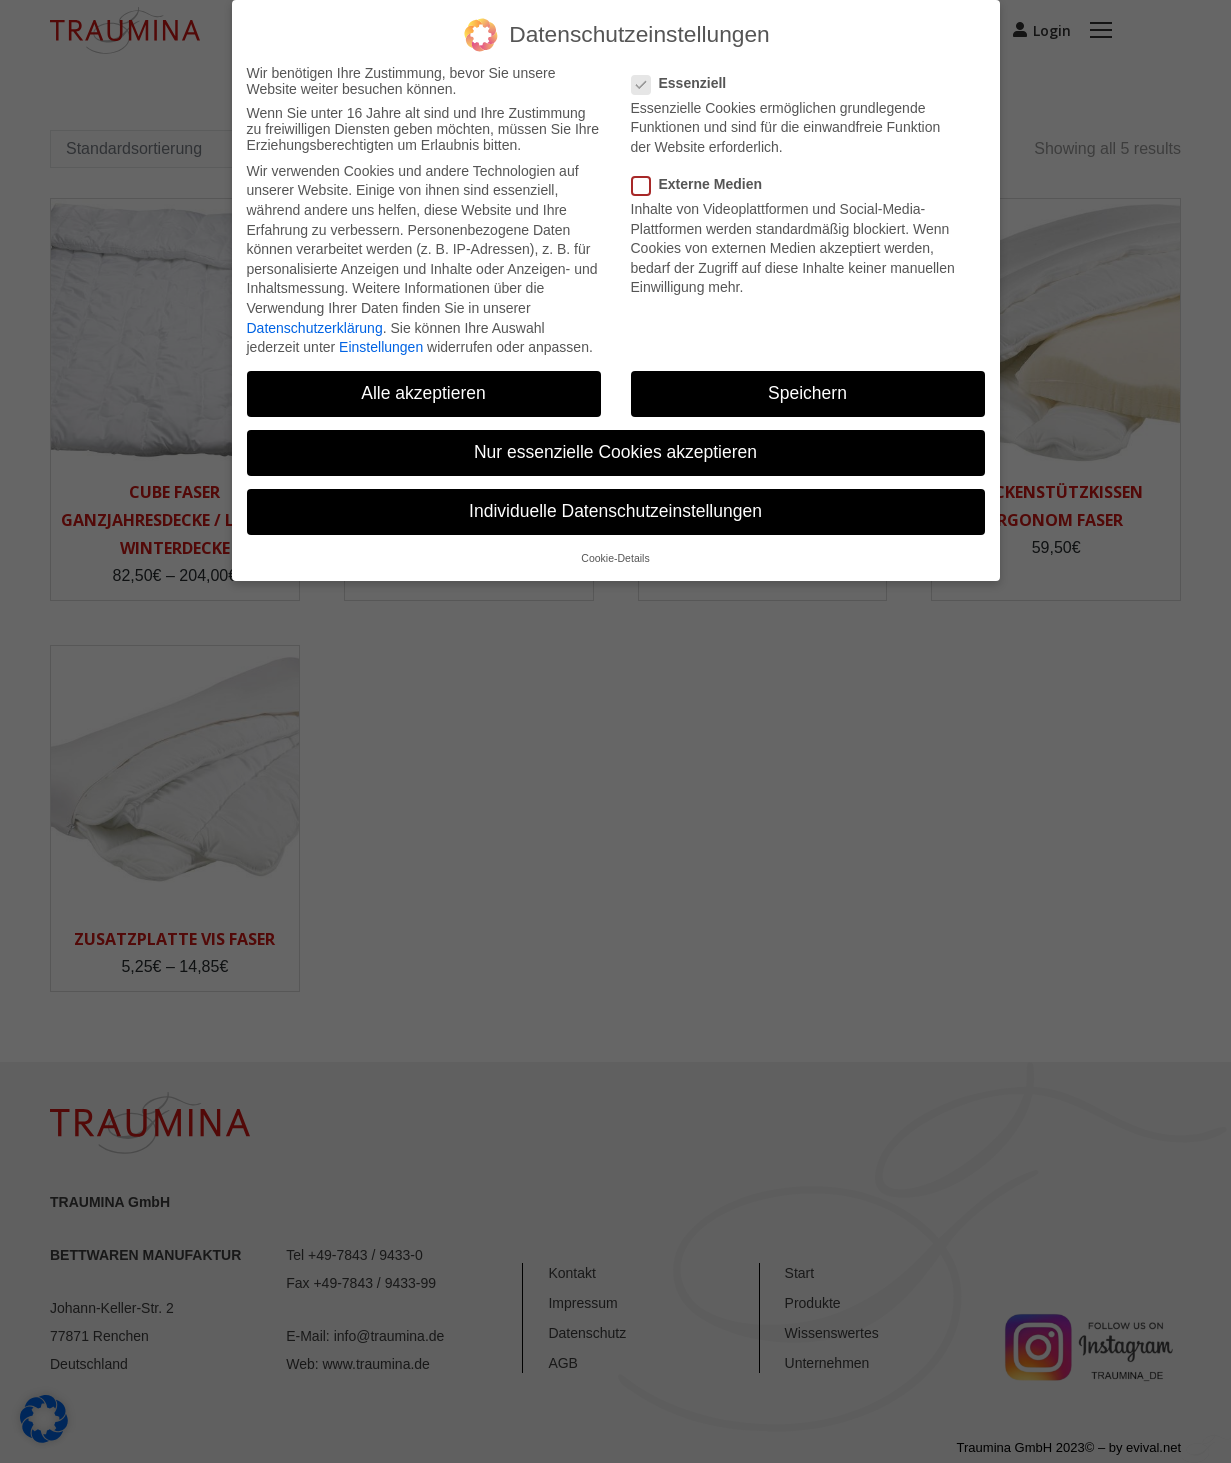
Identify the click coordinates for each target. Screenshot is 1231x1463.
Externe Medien (703, 184)
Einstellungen (381, 347)
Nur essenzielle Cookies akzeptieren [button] (615, 452)
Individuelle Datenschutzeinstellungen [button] (615, 511)
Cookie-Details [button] (615, 558)
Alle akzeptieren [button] (423, 393)
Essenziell (685, 83)
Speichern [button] (807, 393)
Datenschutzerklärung (315, 328)
